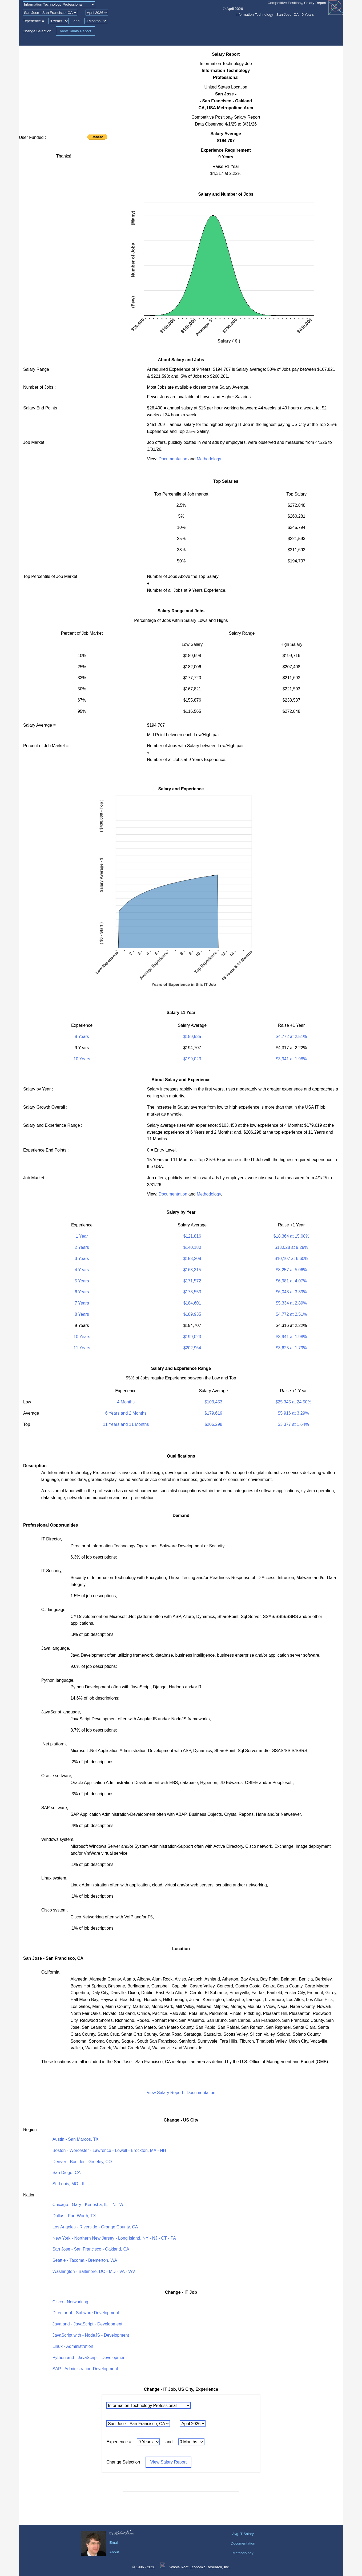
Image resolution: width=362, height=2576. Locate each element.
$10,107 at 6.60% (291, 1258)
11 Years (82, 1348)
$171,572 (192, 1281)
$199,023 (192, 1059)
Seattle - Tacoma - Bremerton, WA (85, 2260)
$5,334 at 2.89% (291, 1303)
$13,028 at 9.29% (291, 1247)
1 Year (82, 1236)
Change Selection (37, 31)
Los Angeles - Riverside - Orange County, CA (95, 2227)
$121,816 (192, 1236)
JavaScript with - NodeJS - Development (91, 2335)
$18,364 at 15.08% (291, 1236)
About (114, 2552)
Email (113, 2543)
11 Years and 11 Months (126, 1424)
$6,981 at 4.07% (291, 1281)
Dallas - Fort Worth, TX (74, 2215)
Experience (32, 21)
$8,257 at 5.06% (291, 1269)
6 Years (82, 1292)
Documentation (173, 459)
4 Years (82, 1269)
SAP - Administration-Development (85, 2368)
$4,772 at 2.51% (291, 1036)
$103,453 (213, 1402)
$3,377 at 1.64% (293, 1424)
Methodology (209, 459)
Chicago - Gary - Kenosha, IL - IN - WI (89, 2204)
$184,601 (192, 1303)
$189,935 (192, 1036)
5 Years (82, 1281)
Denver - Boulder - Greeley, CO (82, 2161)
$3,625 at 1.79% (291, 1348)
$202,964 (192, 1348)
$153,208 (192, 1258)
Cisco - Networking (70, 2302)
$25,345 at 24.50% (293, 1402)
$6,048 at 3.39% (291, 1292)
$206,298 (213, 1424)
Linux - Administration (73, 2346)
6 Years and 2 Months (126, 1413)
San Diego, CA (67, 2172)
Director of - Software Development (86, 2313)
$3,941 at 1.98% (291, 1059)
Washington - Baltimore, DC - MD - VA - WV (94, 2271)
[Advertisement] (63, 88)
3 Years (82, 1258)
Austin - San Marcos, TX (76, 2139)
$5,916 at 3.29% (293, 1413)
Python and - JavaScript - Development (90, 2357)
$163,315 (192, 1269)
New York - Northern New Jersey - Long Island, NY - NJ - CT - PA (114, 2238)
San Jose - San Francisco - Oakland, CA (91, 2249)
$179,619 (213, 1413)
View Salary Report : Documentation (181, 2092)
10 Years (82, 1059)
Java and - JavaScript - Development (87, 2324)
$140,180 (192, 1247)
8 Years (82, 1036)
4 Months (126, 1402)
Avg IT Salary (243, 2534)
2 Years (82, 1247)
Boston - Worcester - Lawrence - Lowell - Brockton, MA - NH (109, 2150)
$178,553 (192, 1292)
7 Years (82, 1303)
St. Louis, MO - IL (69, 2183)
